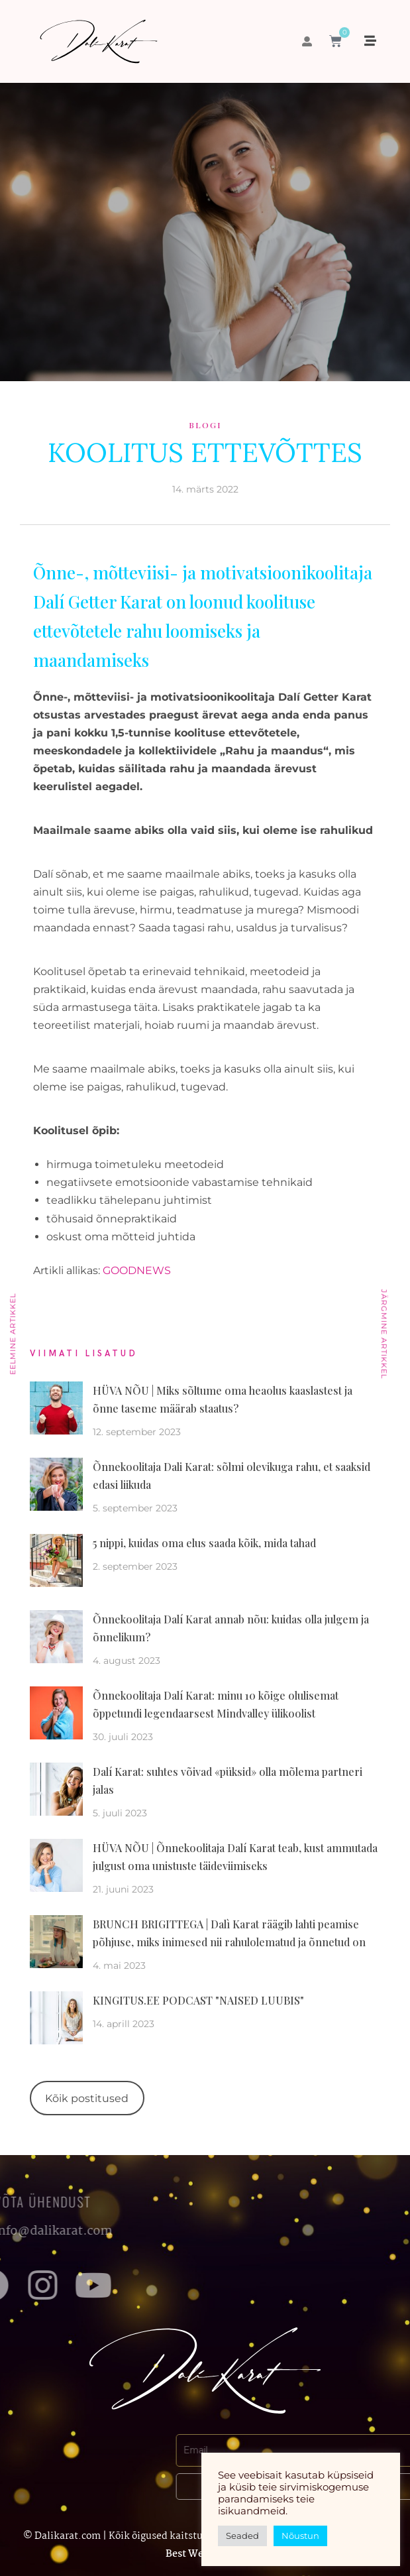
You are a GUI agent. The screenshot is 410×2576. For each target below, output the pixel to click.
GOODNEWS (137, 1270)
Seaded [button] (242, 2535)
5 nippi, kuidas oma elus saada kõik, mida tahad (204, 1543)
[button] (307, 41)
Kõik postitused (86, 2098)
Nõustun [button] (300, 2535)
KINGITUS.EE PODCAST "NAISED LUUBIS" (198, 2000)
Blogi (205, 425)
